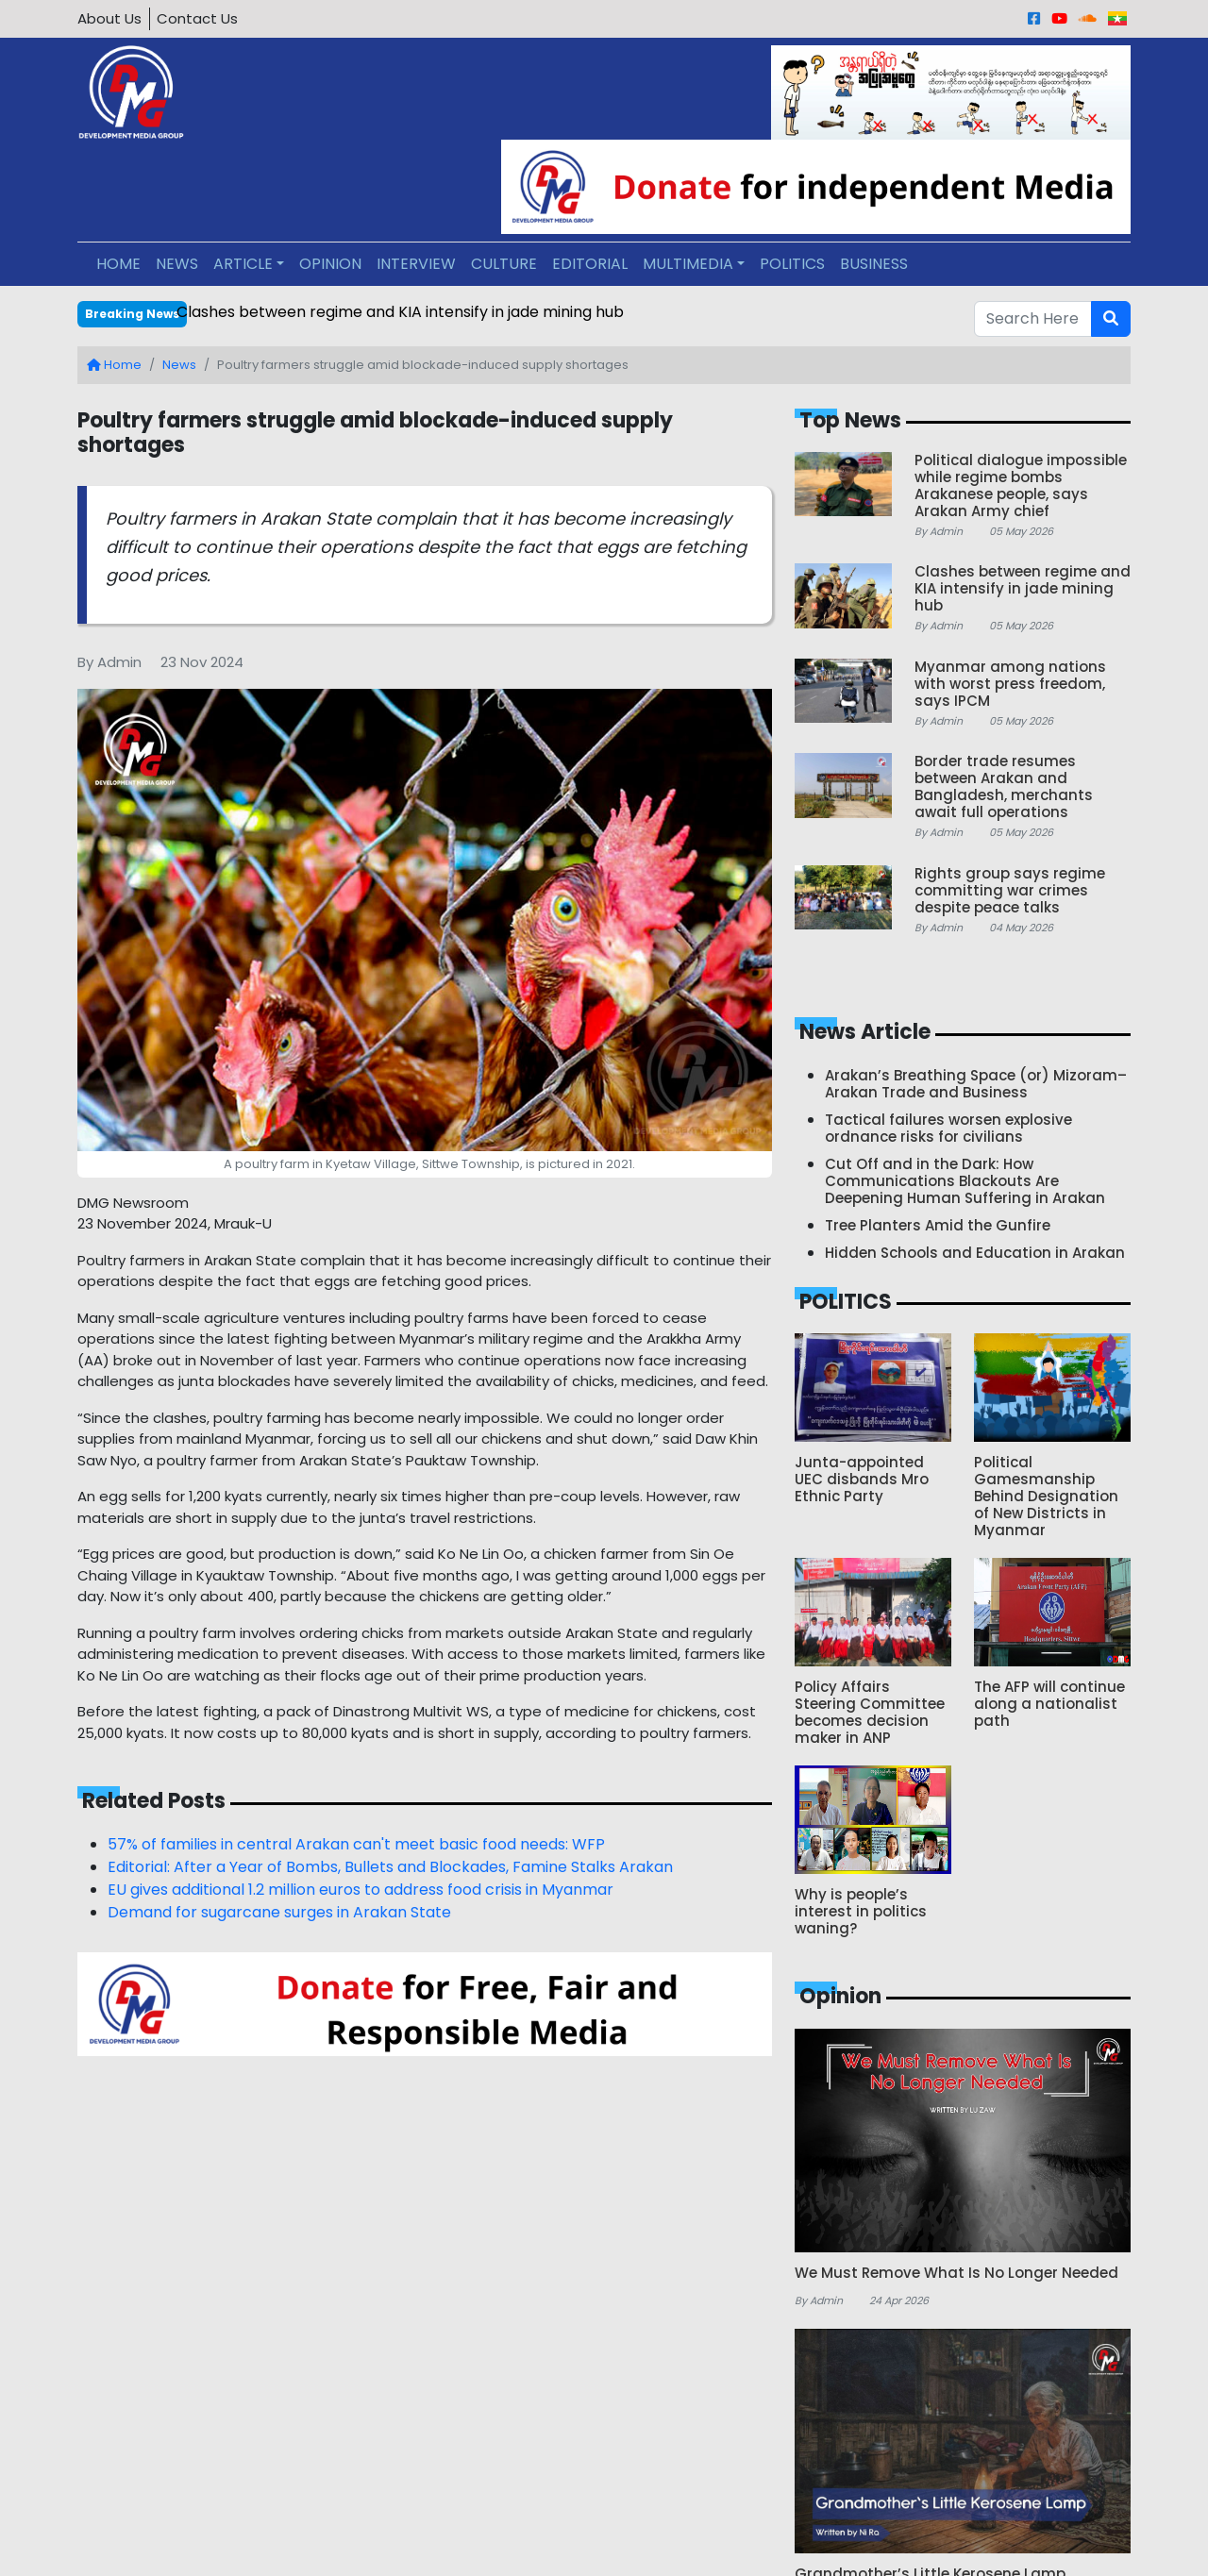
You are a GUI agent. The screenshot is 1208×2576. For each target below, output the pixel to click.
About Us (109, 18)
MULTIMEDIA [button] (688, 264)
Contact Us (197, 18)
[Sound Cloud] (1088, 18)
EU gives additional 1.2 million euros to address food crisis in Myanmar (360, 1889)
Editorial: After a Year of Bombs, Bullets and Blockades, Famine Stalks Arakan (390, 1867)
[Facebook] (1034, 18)
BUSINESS (874, 264)
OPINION (330, 264)
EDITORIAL (590, 264)
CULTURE (504, 264)
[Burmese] (1117, 18)
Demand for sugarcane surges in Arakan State (279, 1912)
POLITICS (792, 264)
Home (114, 365)
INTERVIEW (416, 264)
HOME (118, 264)
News (179, 365)
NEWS (177, 264)
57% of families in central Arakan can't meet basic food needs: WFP (356, 1844)
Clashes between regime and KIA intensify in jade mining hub (400, 312)
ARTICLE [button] (243, 264)
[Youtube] (1059, 18)
